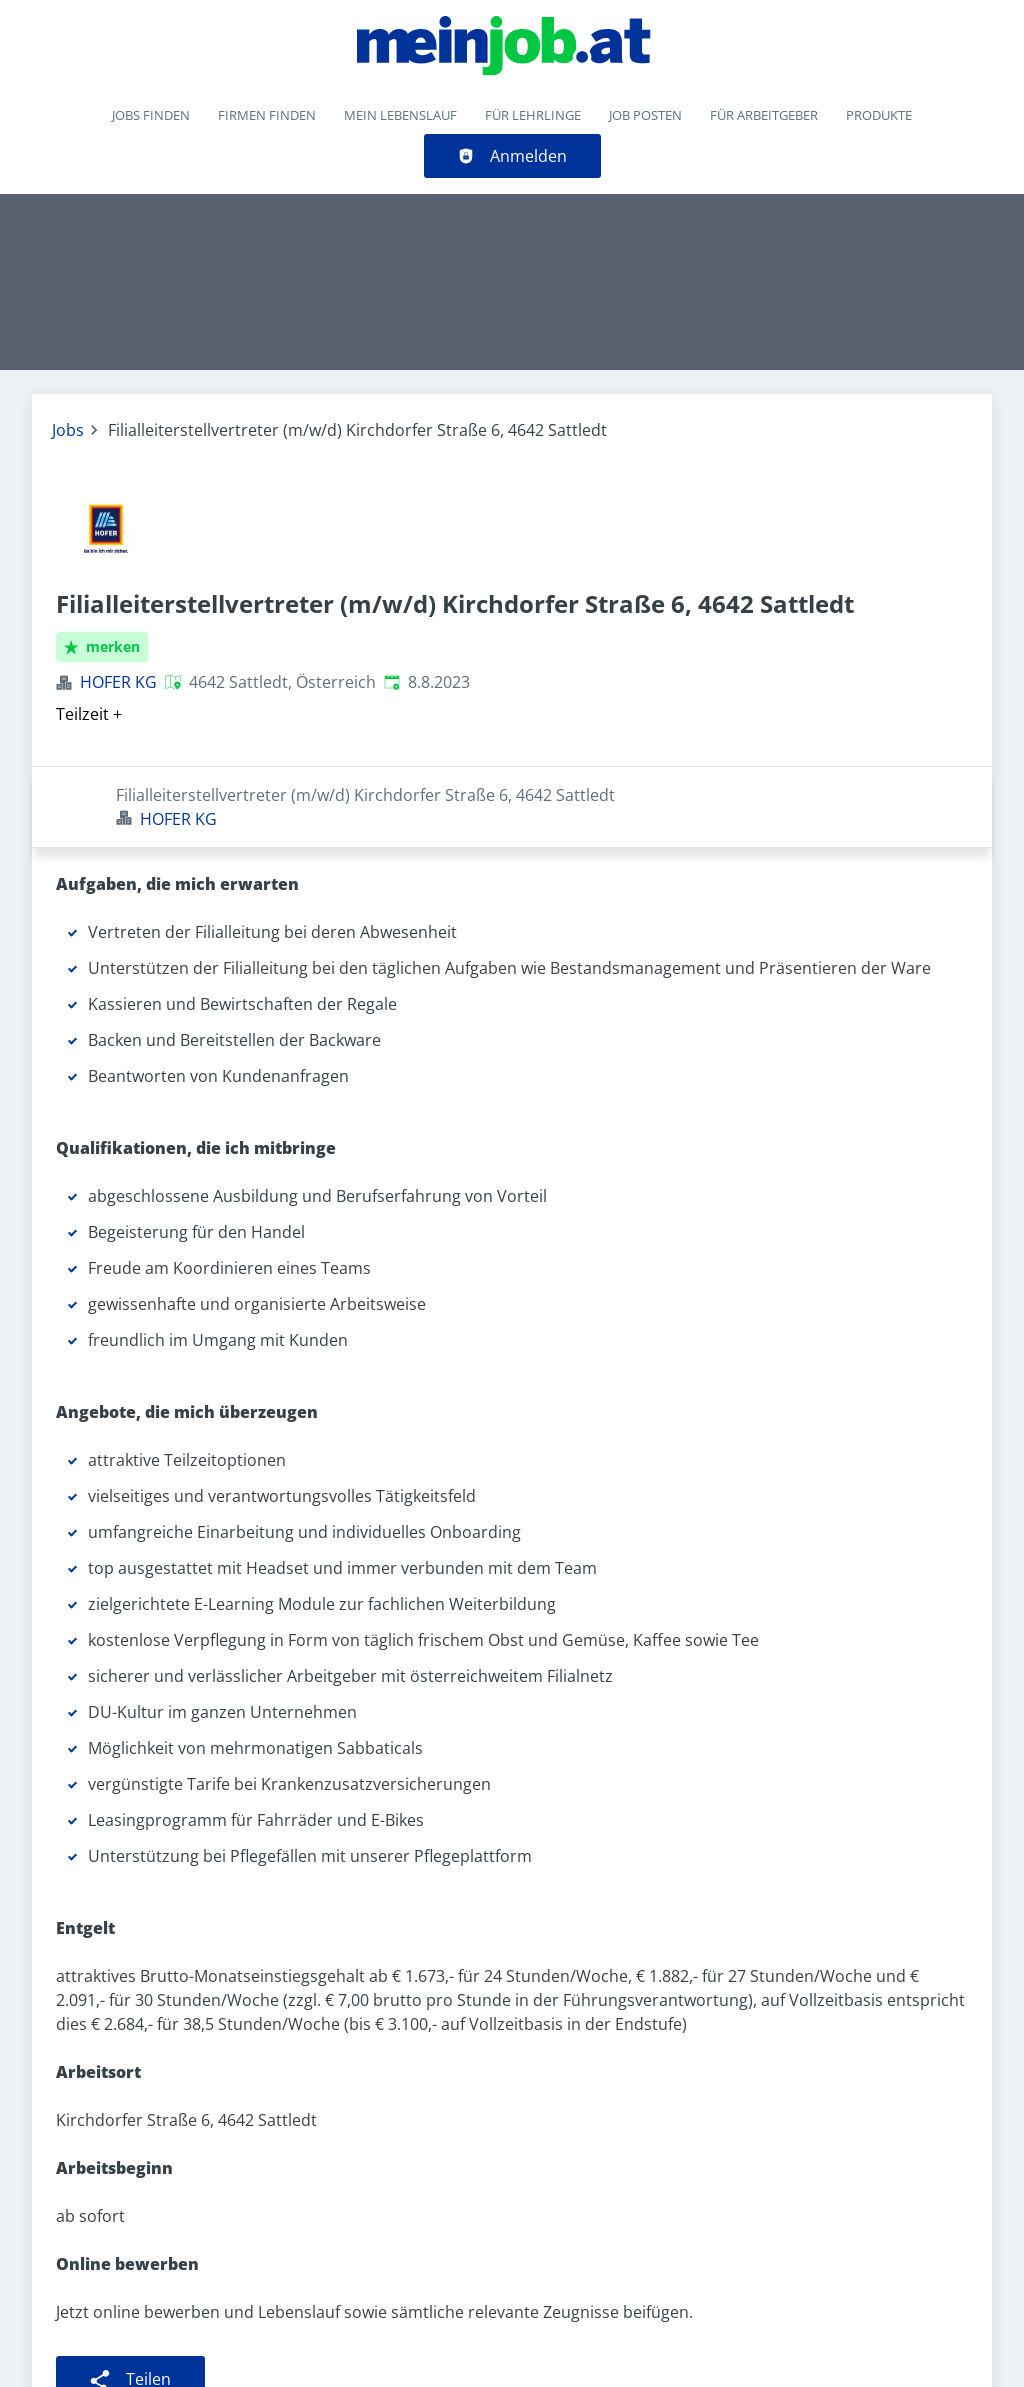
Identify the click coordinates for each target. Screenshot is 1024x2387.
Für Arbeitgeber (764, 115)
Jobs (68, 430)
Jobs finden (151, 115)
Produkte (879, 115)
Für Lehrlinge (533, 115)
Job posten (645, 115)
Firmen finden (267, 115)
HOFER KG (118, 682)
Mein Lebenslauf (400, 115)
